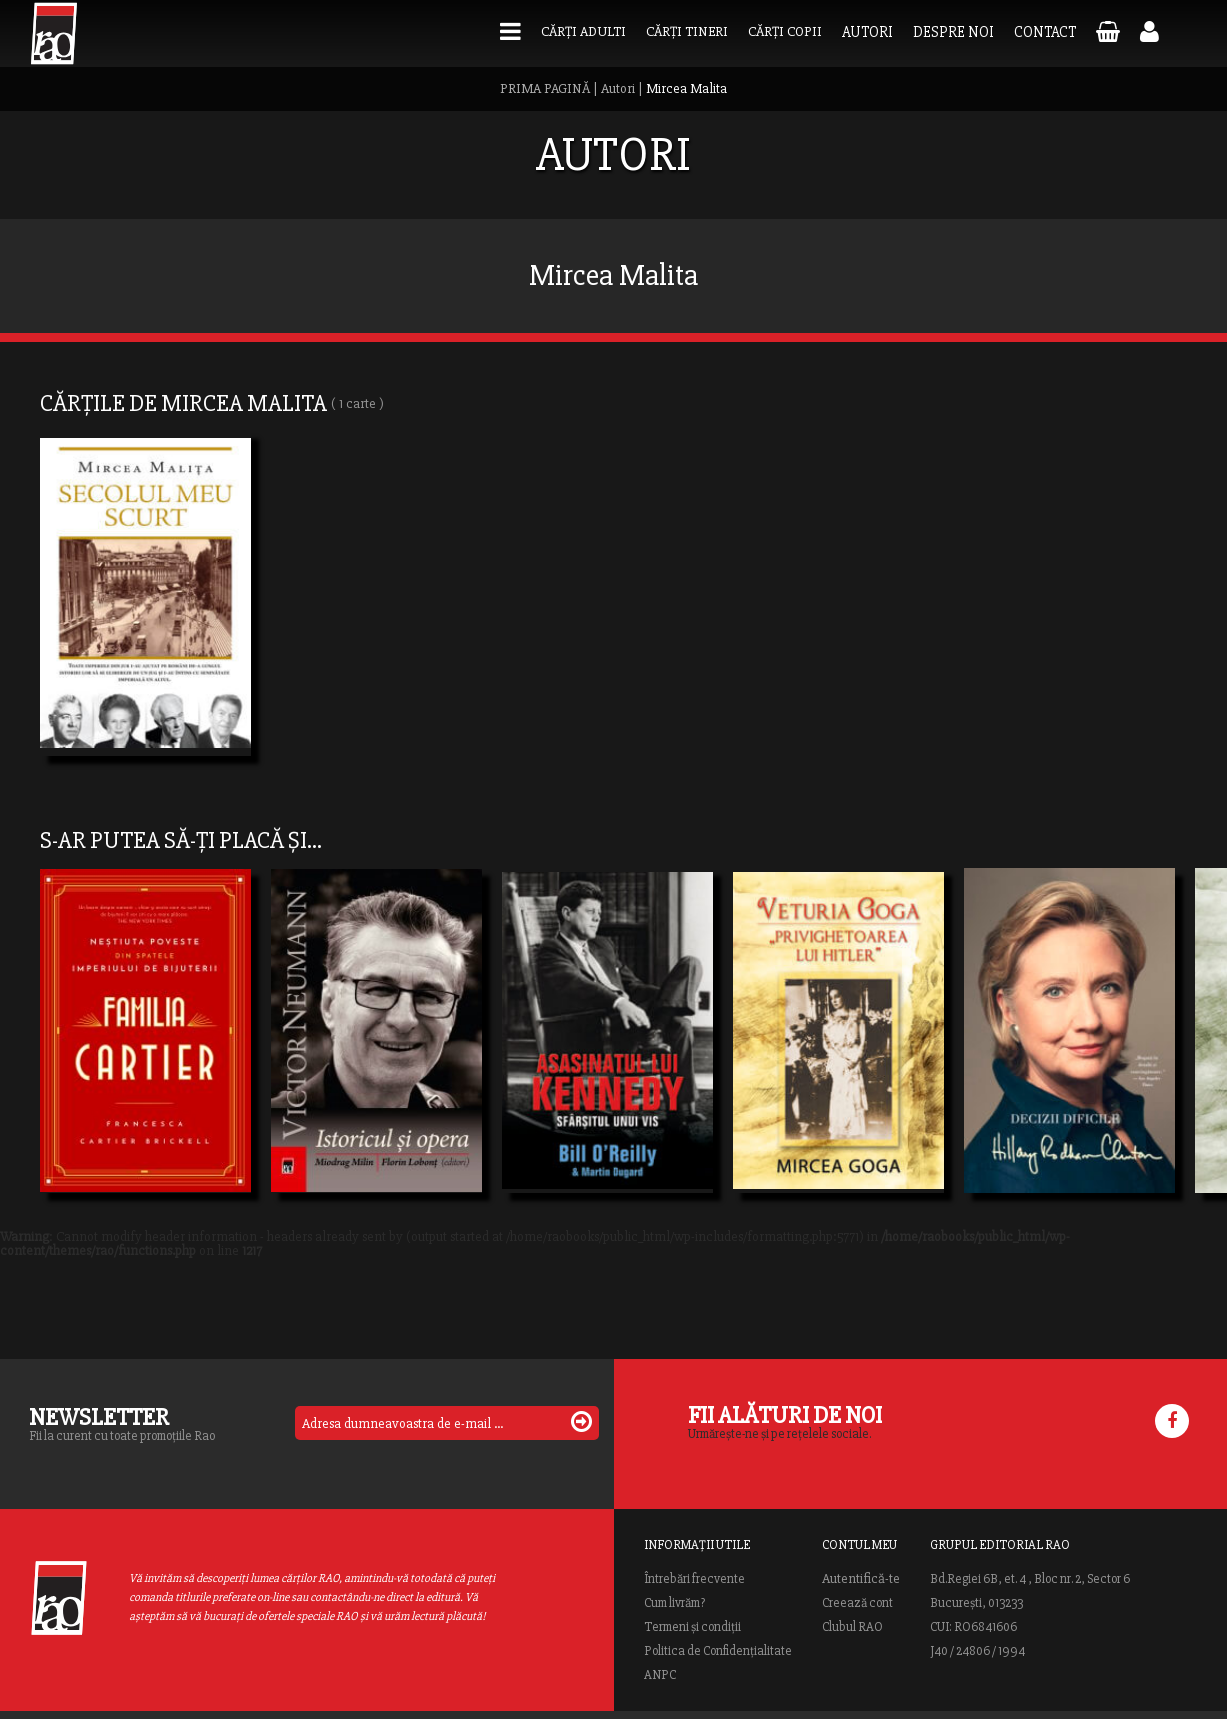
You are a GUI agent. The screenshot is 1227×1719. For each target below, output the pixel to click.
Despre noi (953, 32)
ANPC (660, 1675)
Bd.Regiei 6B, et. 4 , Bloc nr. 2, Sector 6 (1030, 1579)
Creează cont (857, 1603)
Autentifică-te (861, 1579)
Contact (1045, 32)
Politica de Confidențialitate (718, 1651)
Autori (867, 32)
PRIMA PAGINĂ (545, 88)
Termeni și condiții (692, 1627)
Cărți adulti (583, 31)
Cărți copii (785, 31)
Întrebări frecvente (694, 1579)
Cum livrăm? (674, 1603)
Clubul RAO (852, 1627)
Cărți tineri (687, 31)
